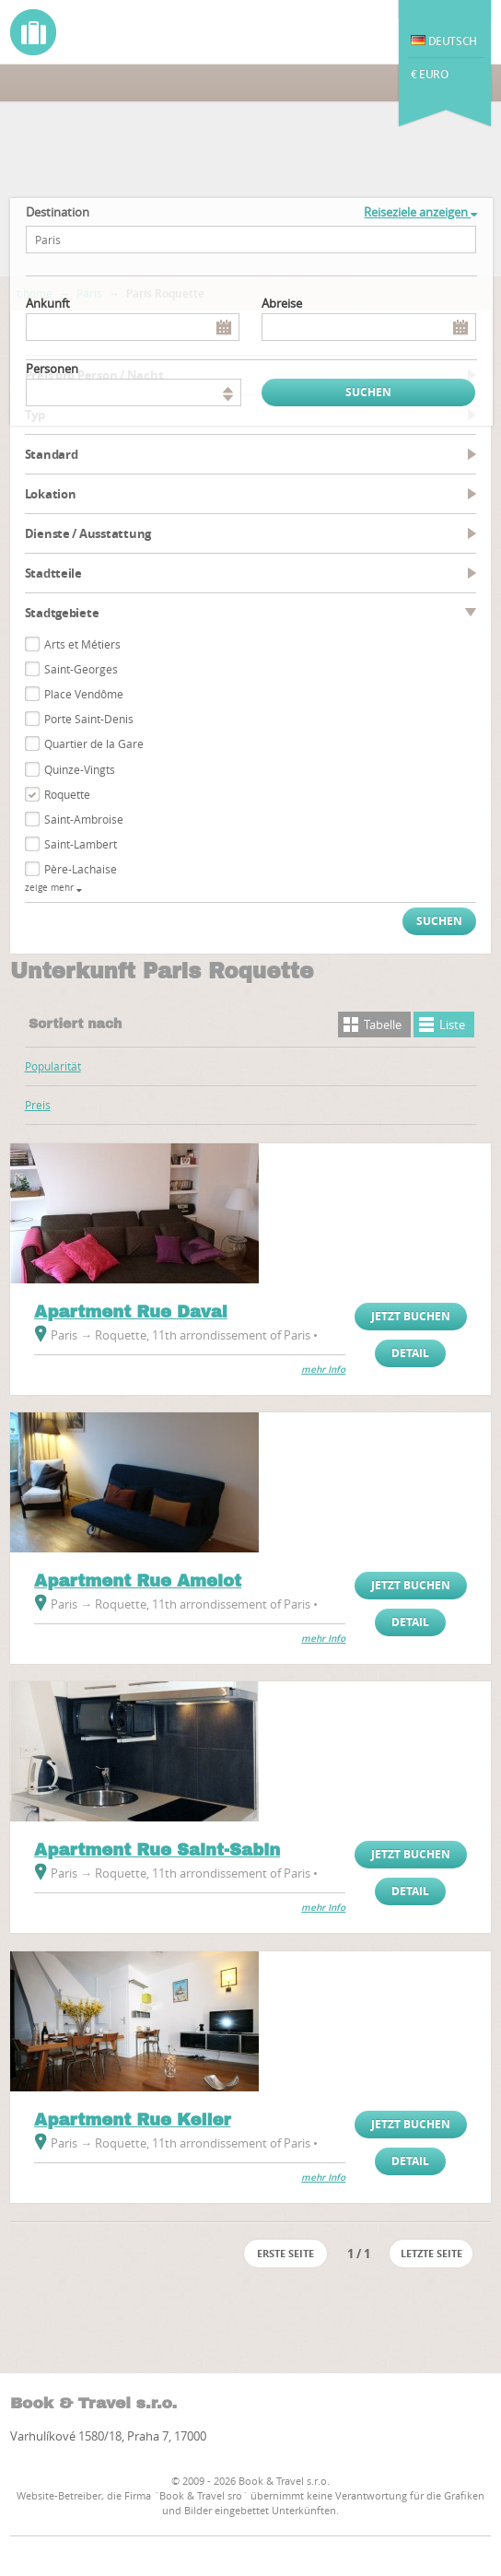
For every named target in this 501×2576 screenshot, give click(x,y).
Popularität (53, 1066)
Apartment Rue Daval (130, 1312)
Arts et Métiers (82, 644)
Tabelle (383, 1024)
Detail (410, 1353)
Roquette (67, 794)
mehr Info (323, 1370)
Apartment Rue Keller (132, 2120)
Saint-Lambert (80, 844)
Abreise (282, 303)
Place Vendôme (83, 693)
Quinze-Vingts (79, 769)
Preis (38, 1104)
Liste (452, 1024)
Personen (52, 368)
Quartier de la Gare (94, 743)
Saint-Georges (81, 669)
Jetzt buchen (410, 1316)
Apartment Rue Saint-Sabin (157, 1850)
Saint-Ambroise (83, 819)
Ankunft (48, 303)
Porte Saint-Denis (89, 718)
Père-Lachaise (80, 868)
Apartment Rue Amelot (137, 1581)
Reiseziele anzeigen (420, 212)
